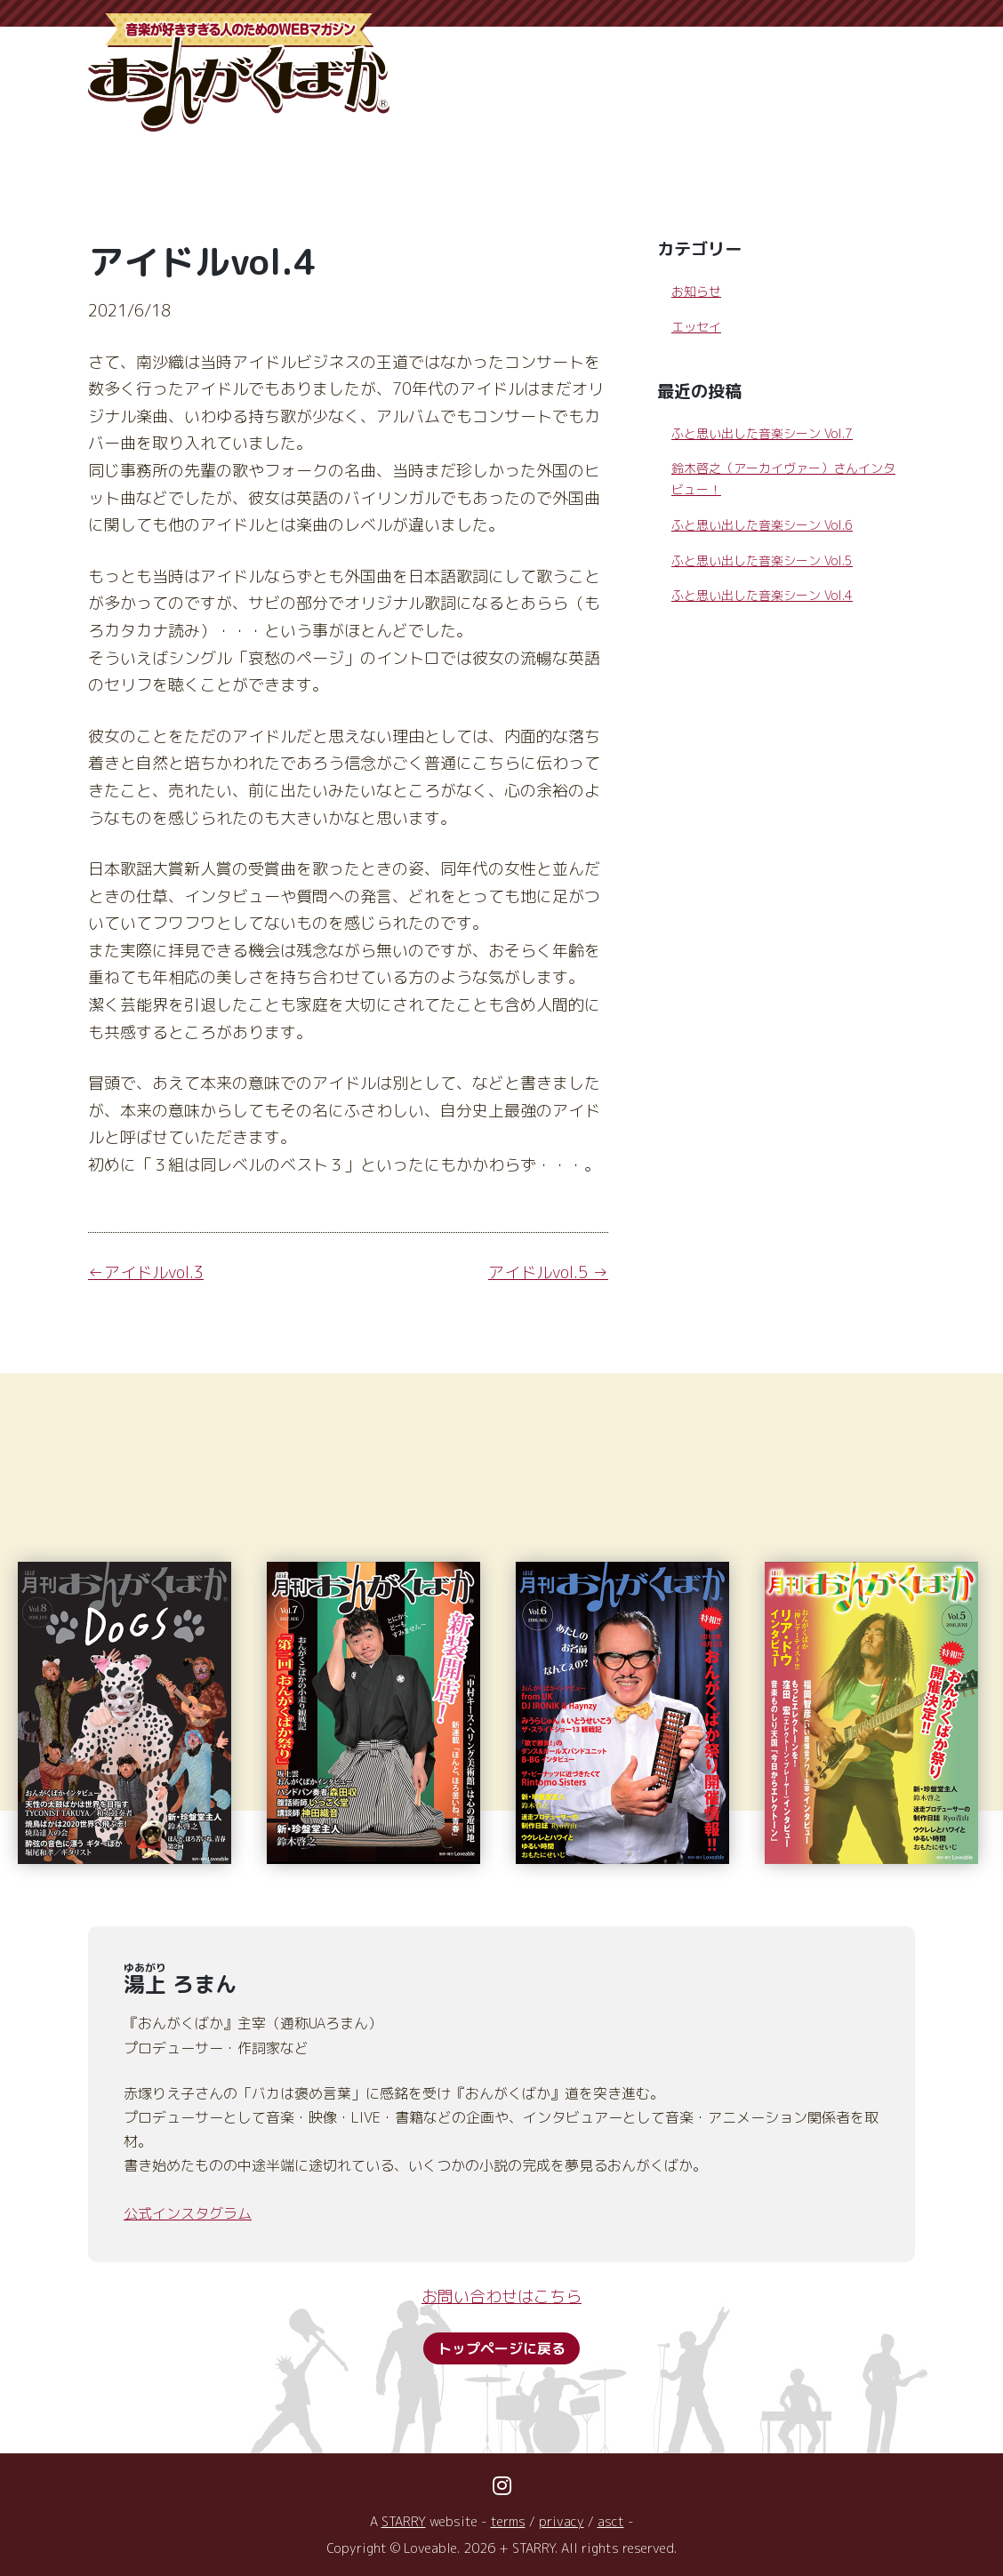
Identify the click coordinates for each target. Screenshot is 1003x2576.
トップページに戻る (501, 2348)
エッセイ (696, 326)
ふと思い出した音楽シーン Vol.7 (762, 433)
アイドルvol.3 (154, 1272)
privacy (561, 2522)
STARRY (403, 2522)
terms (508, 2522)
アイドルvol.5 (538, 1272)
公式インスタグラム (188, 2213)
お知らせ (696, 291)
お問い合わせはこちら (501, 2296)
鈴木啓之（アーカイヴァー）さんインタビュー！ (783, 479)
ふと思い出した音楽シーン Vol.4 (762, 595)
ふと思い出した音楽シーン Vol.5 (762, 560)
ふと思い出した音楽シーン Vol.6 (762, 524)
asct (611, 2522)
